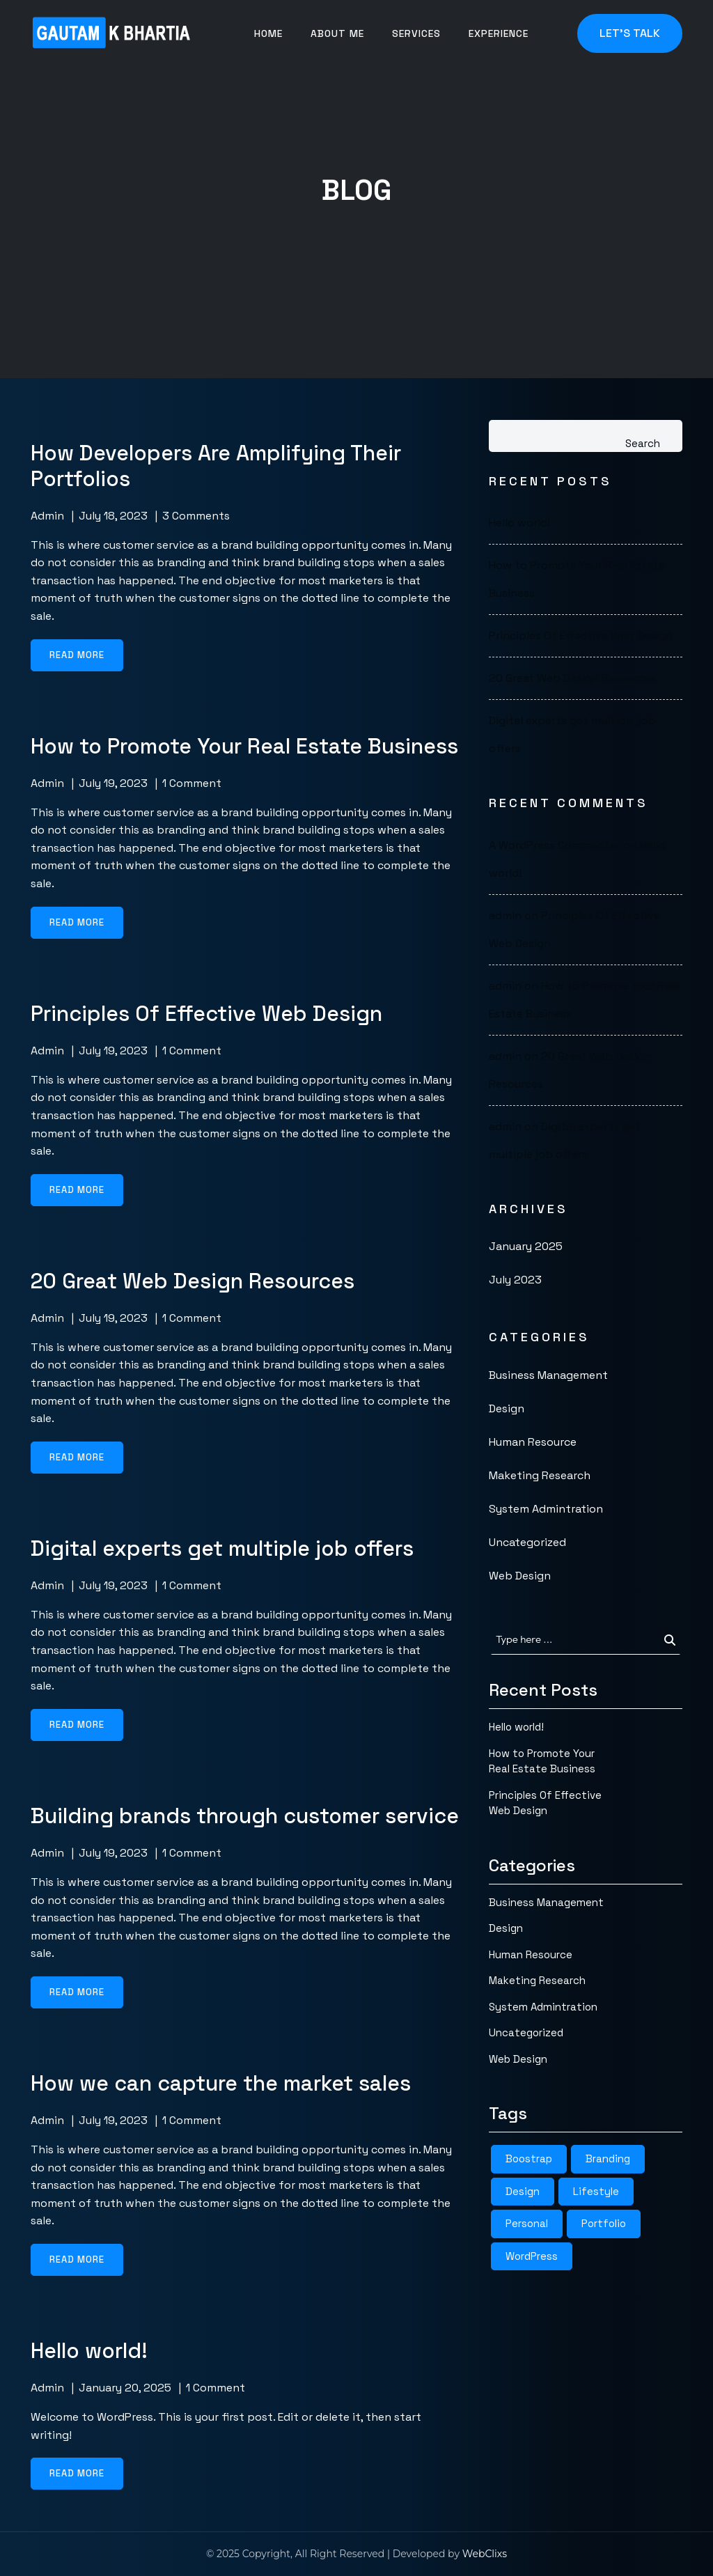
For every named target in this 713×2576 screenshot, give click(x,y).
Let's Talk (630, 33)
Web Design (520, 1575)
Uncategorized (527, 1542)
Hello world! (519, 522)
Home (268, 33)
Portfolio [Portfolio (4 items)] (603, 2223)
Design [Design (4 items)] (523, 2191)
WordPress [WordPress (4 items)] (532, 2256)
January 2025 (526, 1246)
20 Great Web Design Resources (572, 678)
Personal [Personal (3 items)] (527, 2223)
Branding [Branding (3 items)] (608, 2158)
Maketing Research (539, 1475)
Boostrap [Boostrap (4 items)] (529, 2158)
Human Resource (533, 1442)
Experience (498, 33)
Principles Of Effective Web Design (581, 635)
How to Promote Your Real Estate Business (542, 1761)
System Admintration (546, 1508)
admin (47, 515)
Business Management (548, 1375)
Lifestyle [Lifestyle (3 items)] (596, 2191)
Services (416, 33)
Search (642, 443)
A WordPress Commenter (554, 845)
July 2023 (515, 1279)
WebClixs (484, 2553)
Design (506, 1408)
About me (337, 33)
